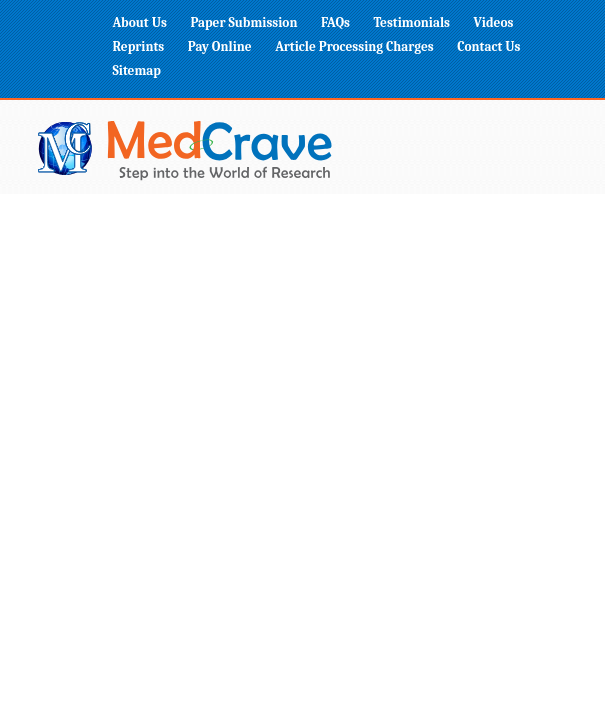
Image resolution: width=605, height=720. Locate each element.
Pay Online (220, 46)
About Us (140, 22)
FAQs (335, 22)
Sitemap (137, 70)
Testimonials (411, 22)
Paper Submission (243, 22)
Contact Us (488, 46)
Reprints (139, 46)
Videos (494, 22)
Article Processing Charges (354, 46)
